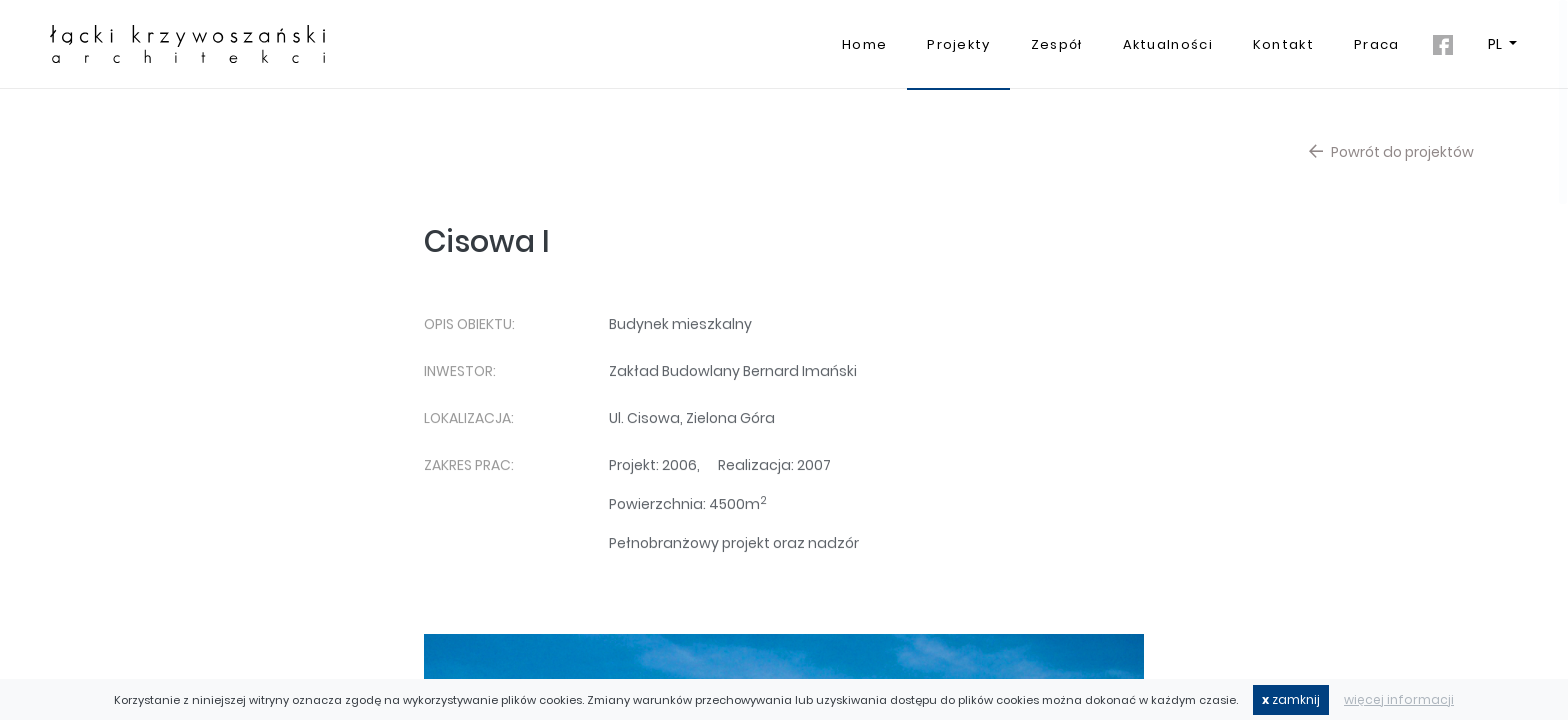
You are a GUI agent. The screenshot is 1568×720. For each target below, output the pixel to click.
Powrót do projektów (1391, 152)
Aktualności (1168, 44)
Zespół (1057, 44)
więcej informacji (1399, 699)
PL (1496, 44)
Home (864, 44)
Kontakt (1283, 44)
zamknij (1291, 699)
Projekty (958, 44)
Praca (1377, 44)
